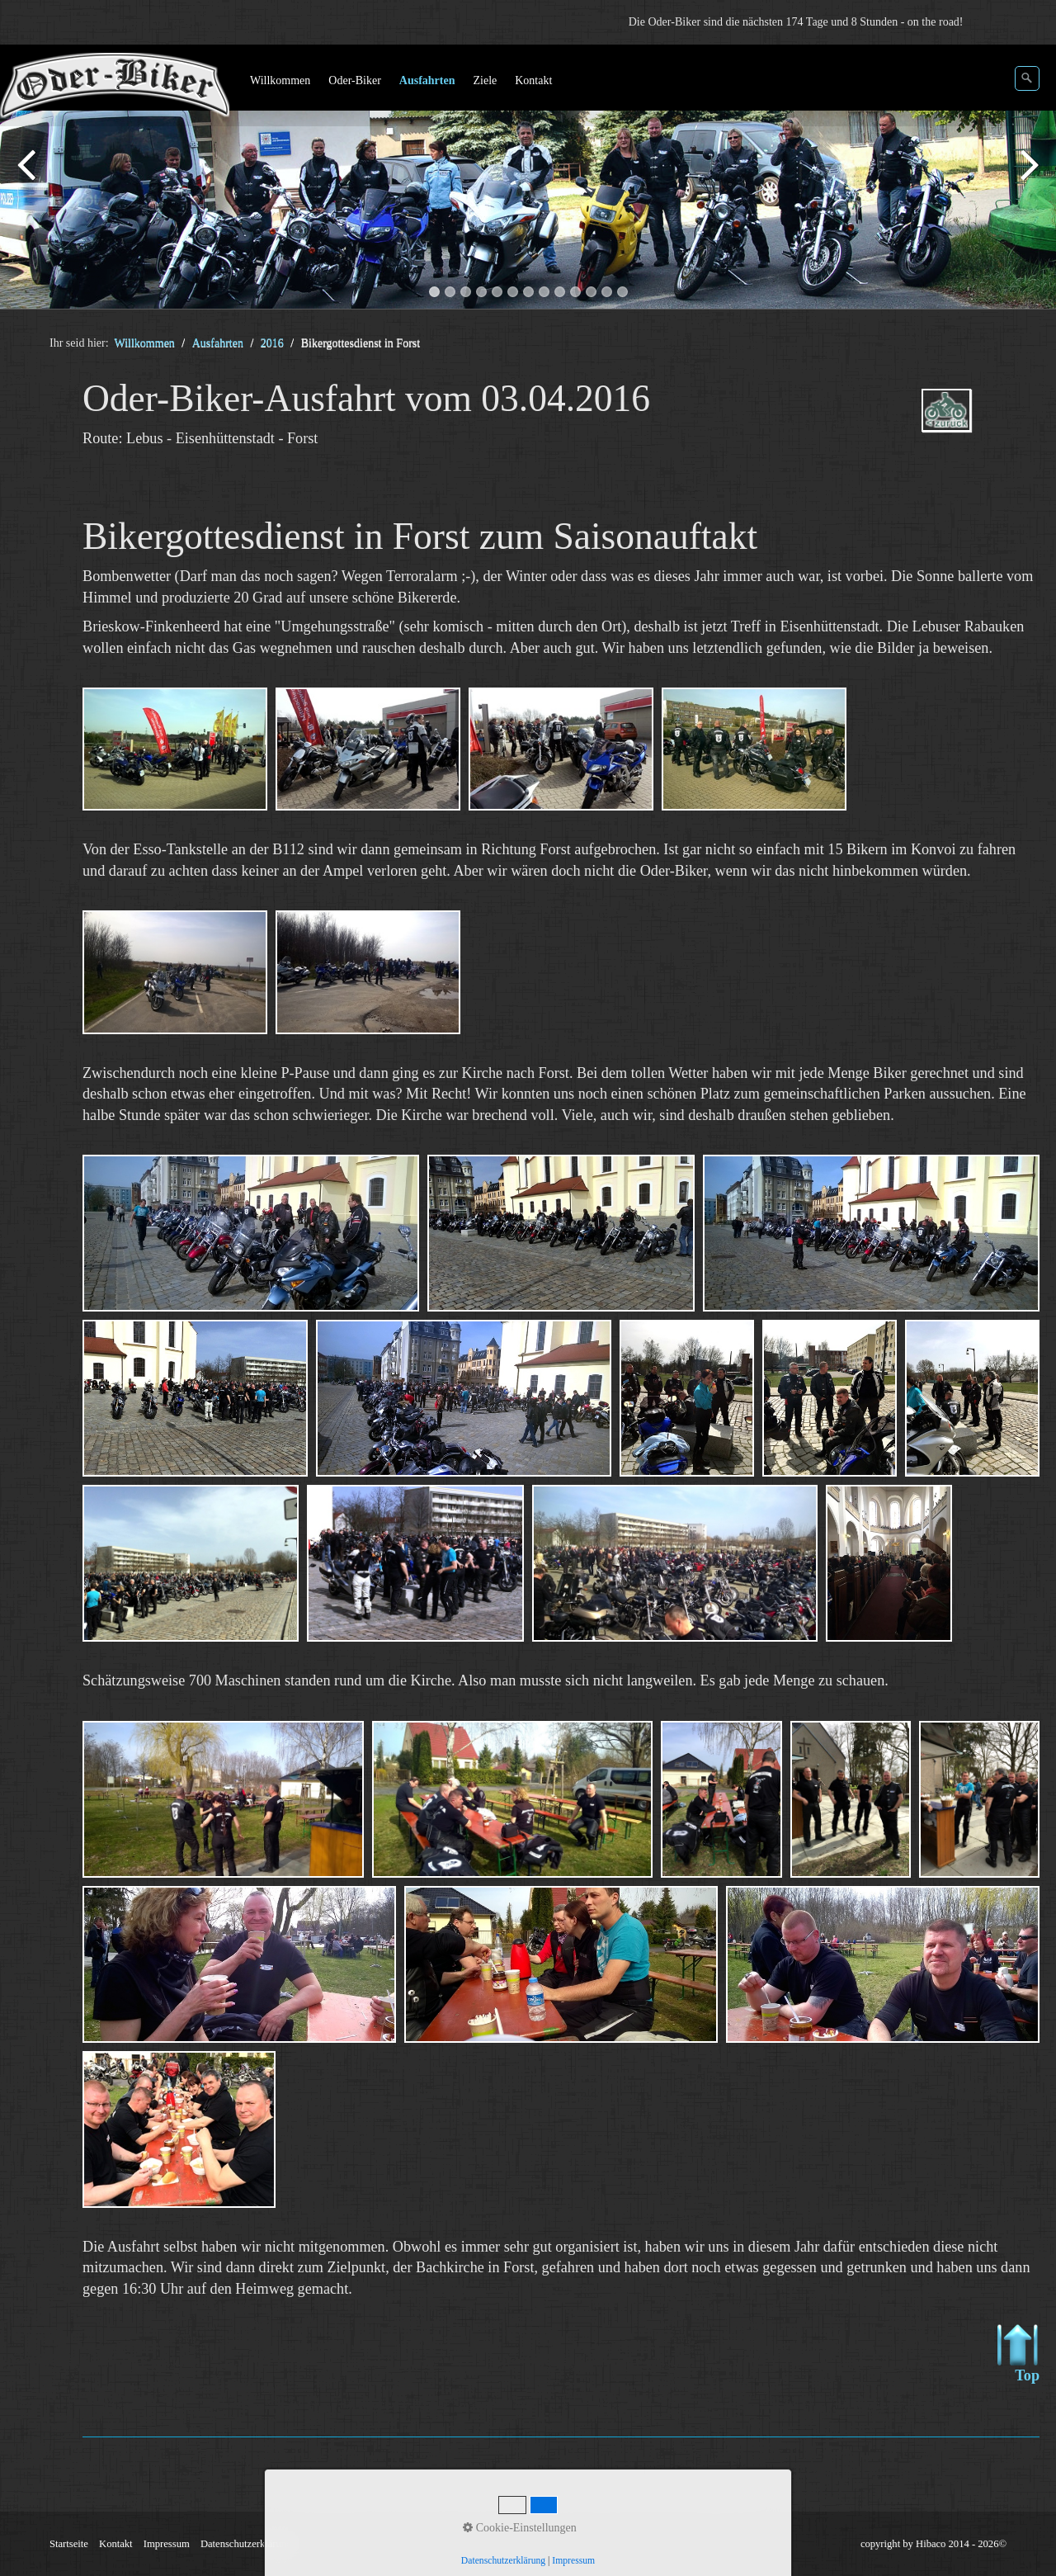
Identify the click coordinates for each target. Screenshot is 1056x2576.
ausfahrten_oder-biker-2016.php (970, 424)
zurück (28, 179)
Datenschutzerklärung (246, 2544)
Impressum (167, 2544)
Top (1018, 2354)
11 (591, 291)
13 (622, 291)
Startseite (69, 2544)
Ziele (485, 80)
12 (606, 291)
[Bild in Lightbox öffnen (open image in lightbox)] (174, 749)
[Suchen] (1027, 78)
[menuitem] (281, 81)
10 (575, 291)
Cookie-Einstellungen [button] (520, 2528)
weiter (1027, 179)
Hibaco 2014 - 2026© (961, 2544)
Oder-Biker (354, 80)
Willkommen (280, 80)
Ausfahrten (427, 80)
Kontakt (533, 80)
